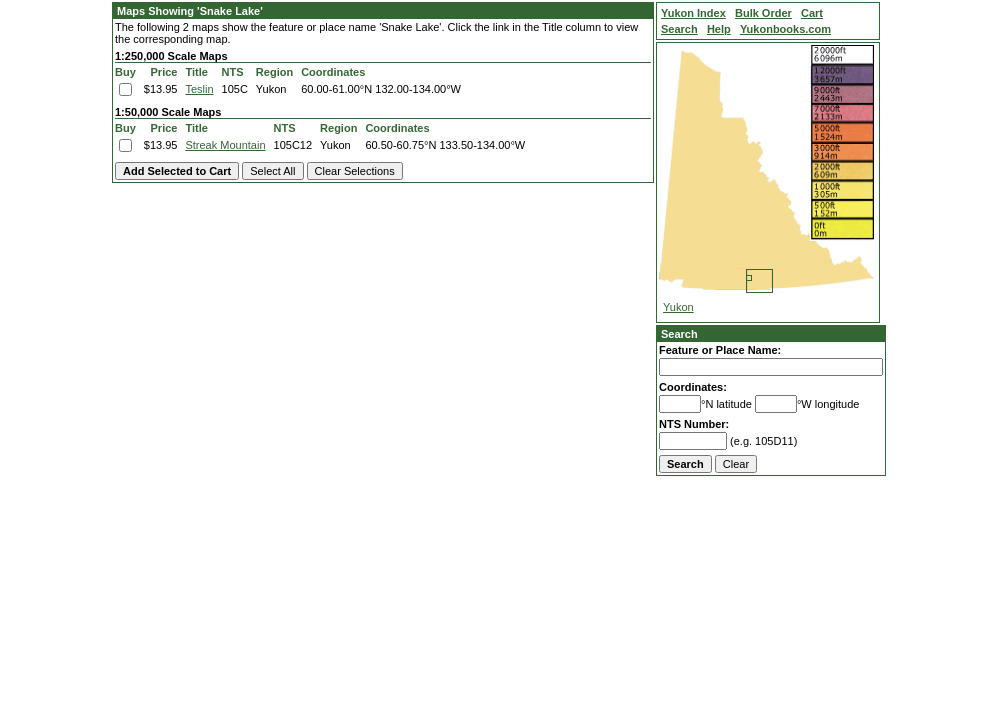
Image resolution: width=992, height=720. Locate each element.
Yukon (678, 307)
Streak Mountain (225, 145)
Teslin (199, 89)
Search (679, 334)
